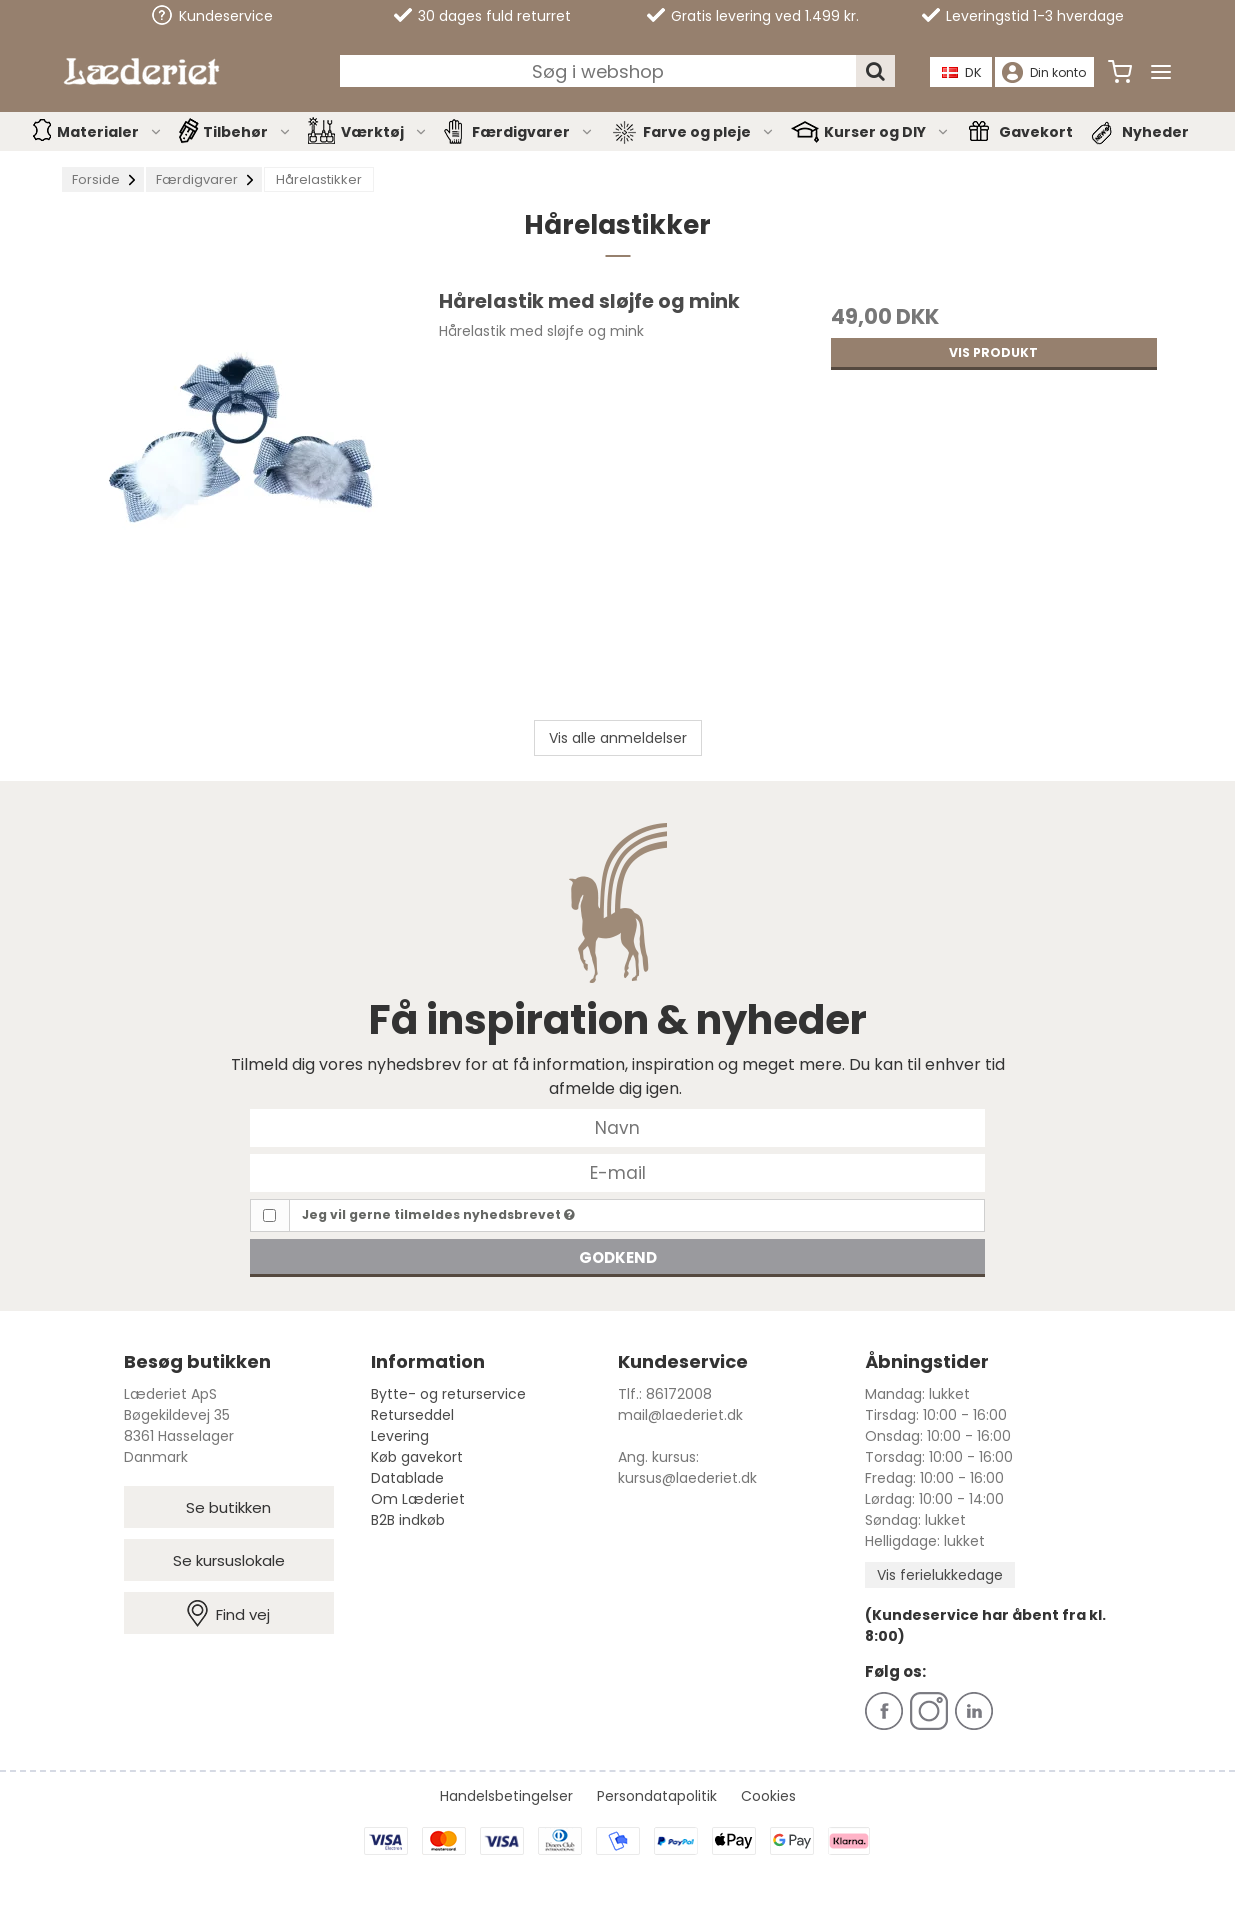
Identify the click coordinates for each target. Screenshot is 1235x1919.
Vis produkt (993, 352)
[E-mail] (617, 1172)
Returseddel (412, 1415)
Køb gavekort (417, 1457)
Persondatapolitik (657, 1796)
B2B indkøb (408, 1520)
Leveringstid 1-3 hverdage (1023, 16)
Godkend (618, 1257)
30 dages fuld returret (482, 16)
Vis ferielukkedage (940, 1575)
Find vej (228, 1613)
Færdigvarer (533, 132)
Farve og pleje (709, 132)
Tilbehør (247, 132)
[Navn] (617, 1127)
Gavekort (1036, 132)
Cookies (768, 1796)
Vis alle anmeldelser (618, 738)
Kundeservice (212, 15)
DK (962, 72)
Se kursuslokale (229, 1560)
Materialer (110, 132)
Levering (400, 1436)
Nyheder (1155, 132)
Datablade (407, 1478)
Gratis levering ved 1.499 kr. (753, 16)
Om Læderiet (418, 1499)
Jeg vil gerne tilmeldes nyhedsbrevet (438, 1214)
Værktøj (384, 132)
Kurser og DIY (887, 132)
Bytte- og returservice (448, 1394)
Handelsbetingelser (506, 1796)
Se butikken (228, 1507)
